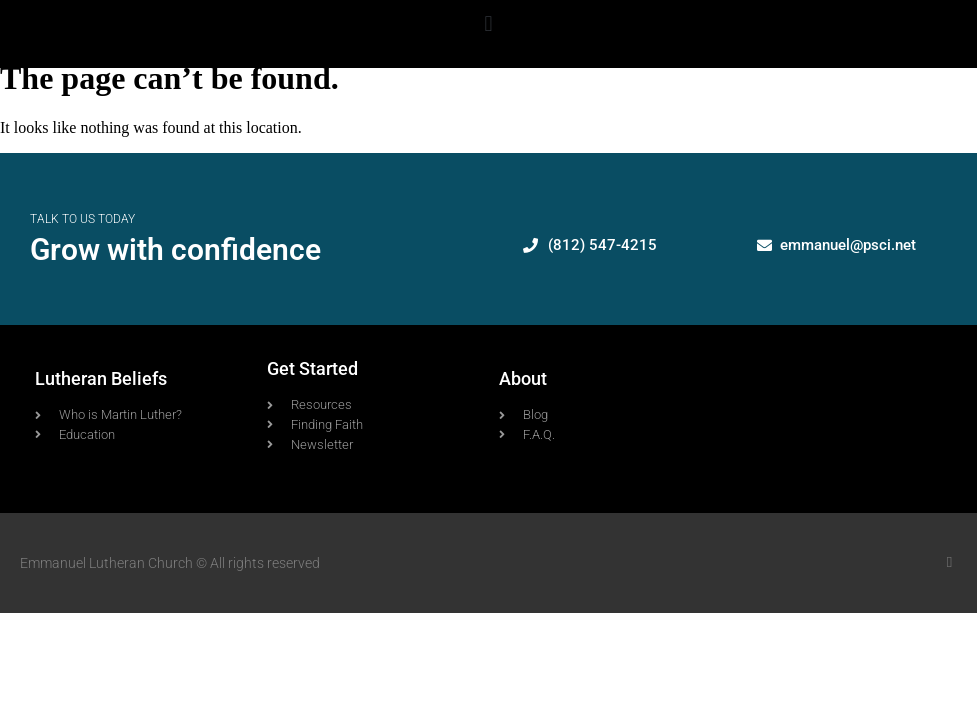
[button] (488, 23)
